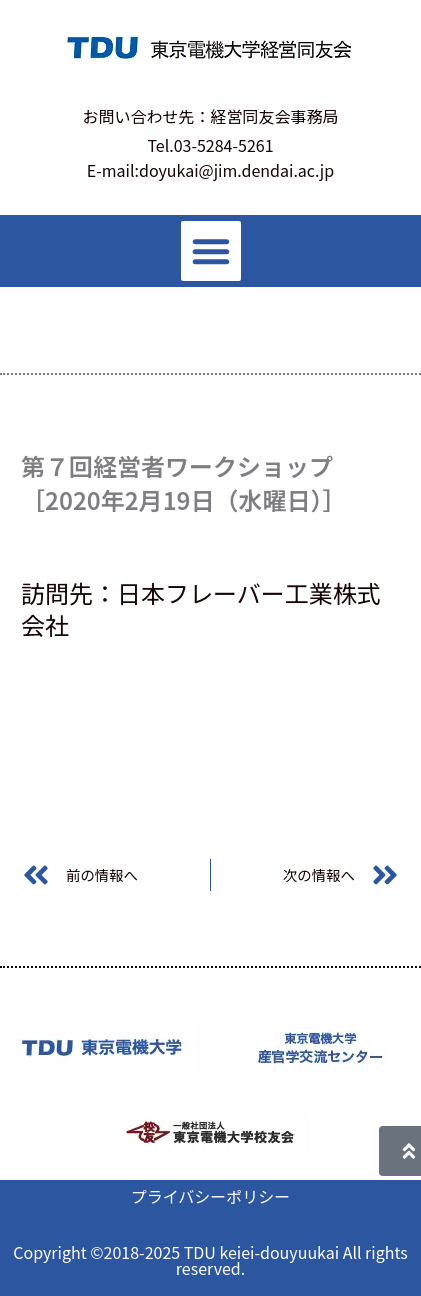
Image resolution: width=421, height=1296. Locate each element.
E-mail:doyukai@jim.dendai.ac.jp (210, 170)
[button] (211, 251)
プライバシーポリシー (211, 1196)
